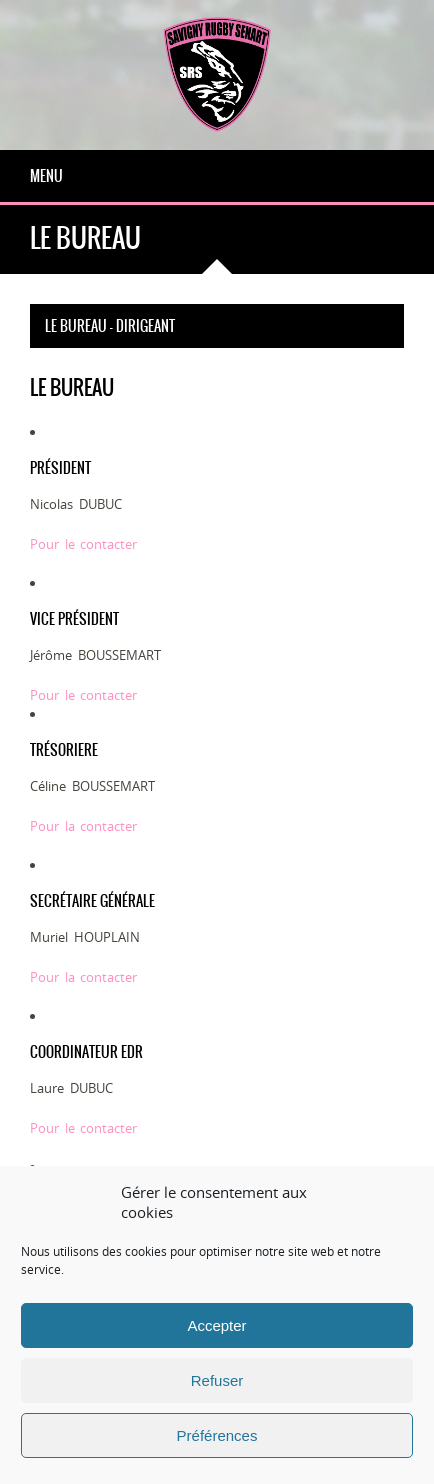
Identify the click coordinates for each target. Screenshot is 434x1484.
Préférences (217, 1435)
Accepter (216, 1325)
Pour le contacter (83, 544)
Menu (46, 176)
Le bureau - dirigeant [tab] (110, 326)
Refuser (217, 1380)
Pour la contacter (83, 826)
